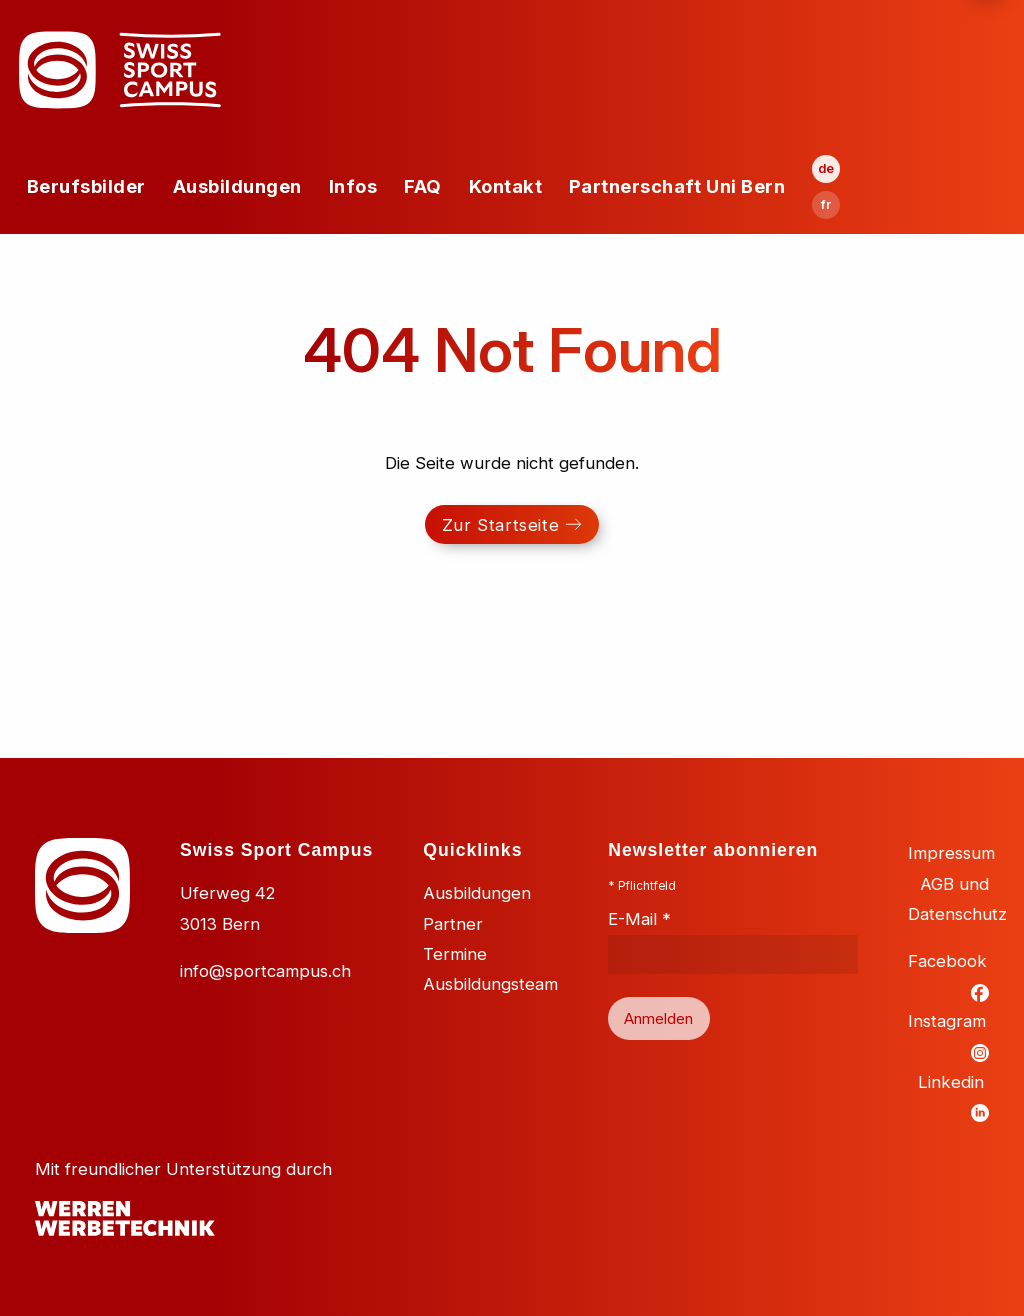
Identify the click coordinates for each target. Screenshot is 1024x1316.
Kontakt (506, 186)
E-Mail (639, 919)
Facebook (947, 961)
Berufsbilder (86, 186)
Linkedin (951, 1082)
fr (826, 204)
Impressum (951, 853)
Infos (353, 186)
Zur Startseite (500, 525)
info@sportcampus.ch (265, 971)
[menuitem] (86, 187)
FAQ (423, 186)
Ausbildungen (237, 186)
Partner (453, 924)
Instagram (947, 1021)
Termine (455, 954)
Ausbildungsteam (490, 984)
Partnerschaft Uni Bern (677, 186)
